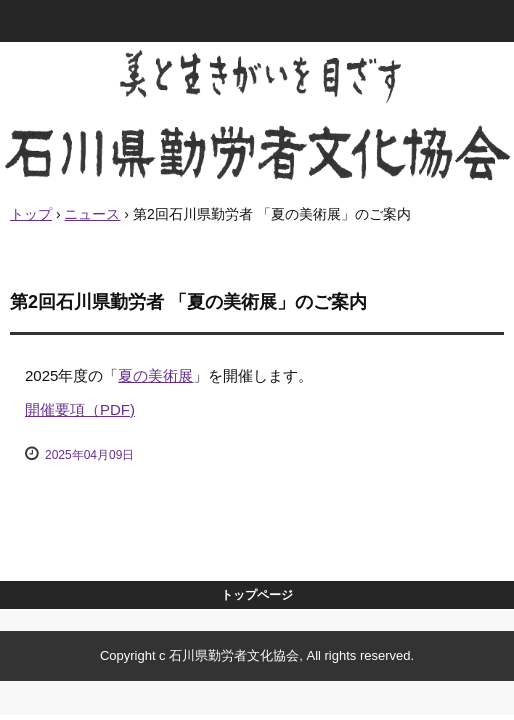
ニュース (92, 214)
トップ (31, 214)
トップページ (257, 595)
